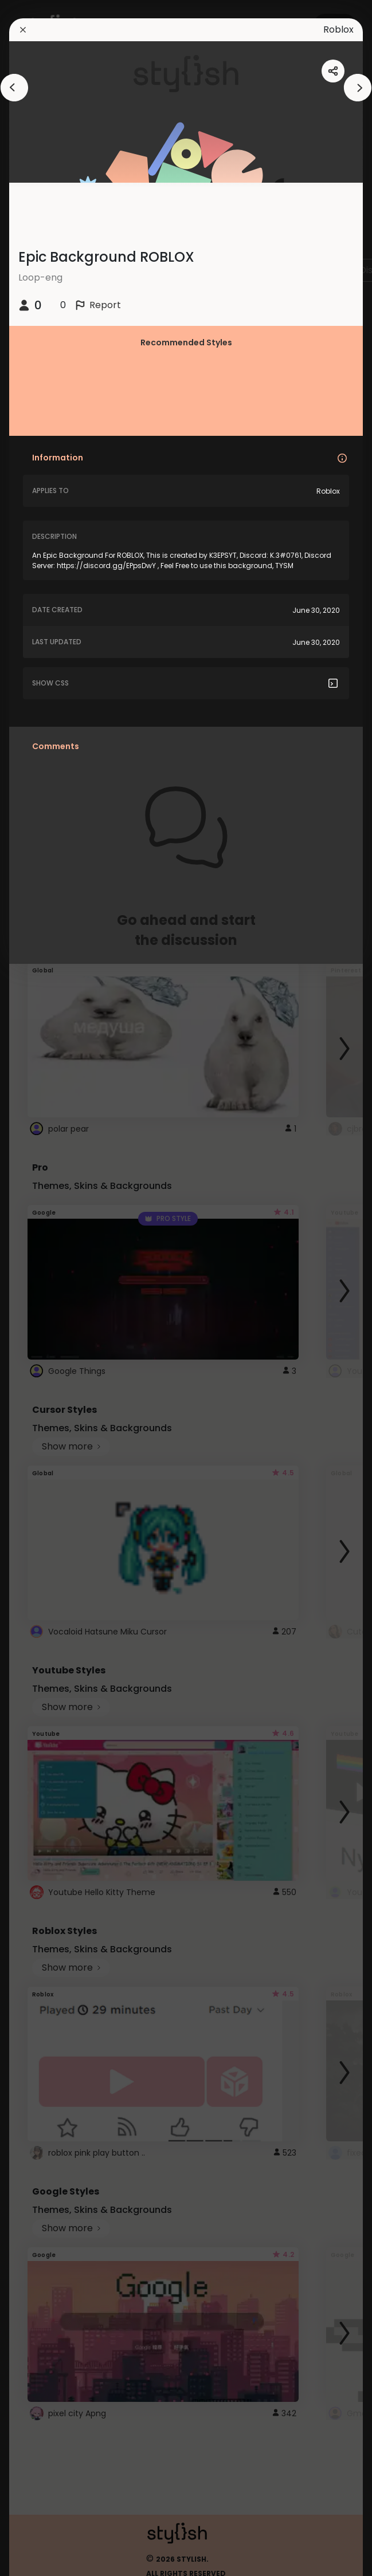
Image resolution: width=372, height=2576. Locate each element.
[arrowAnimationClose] (14, 87)
